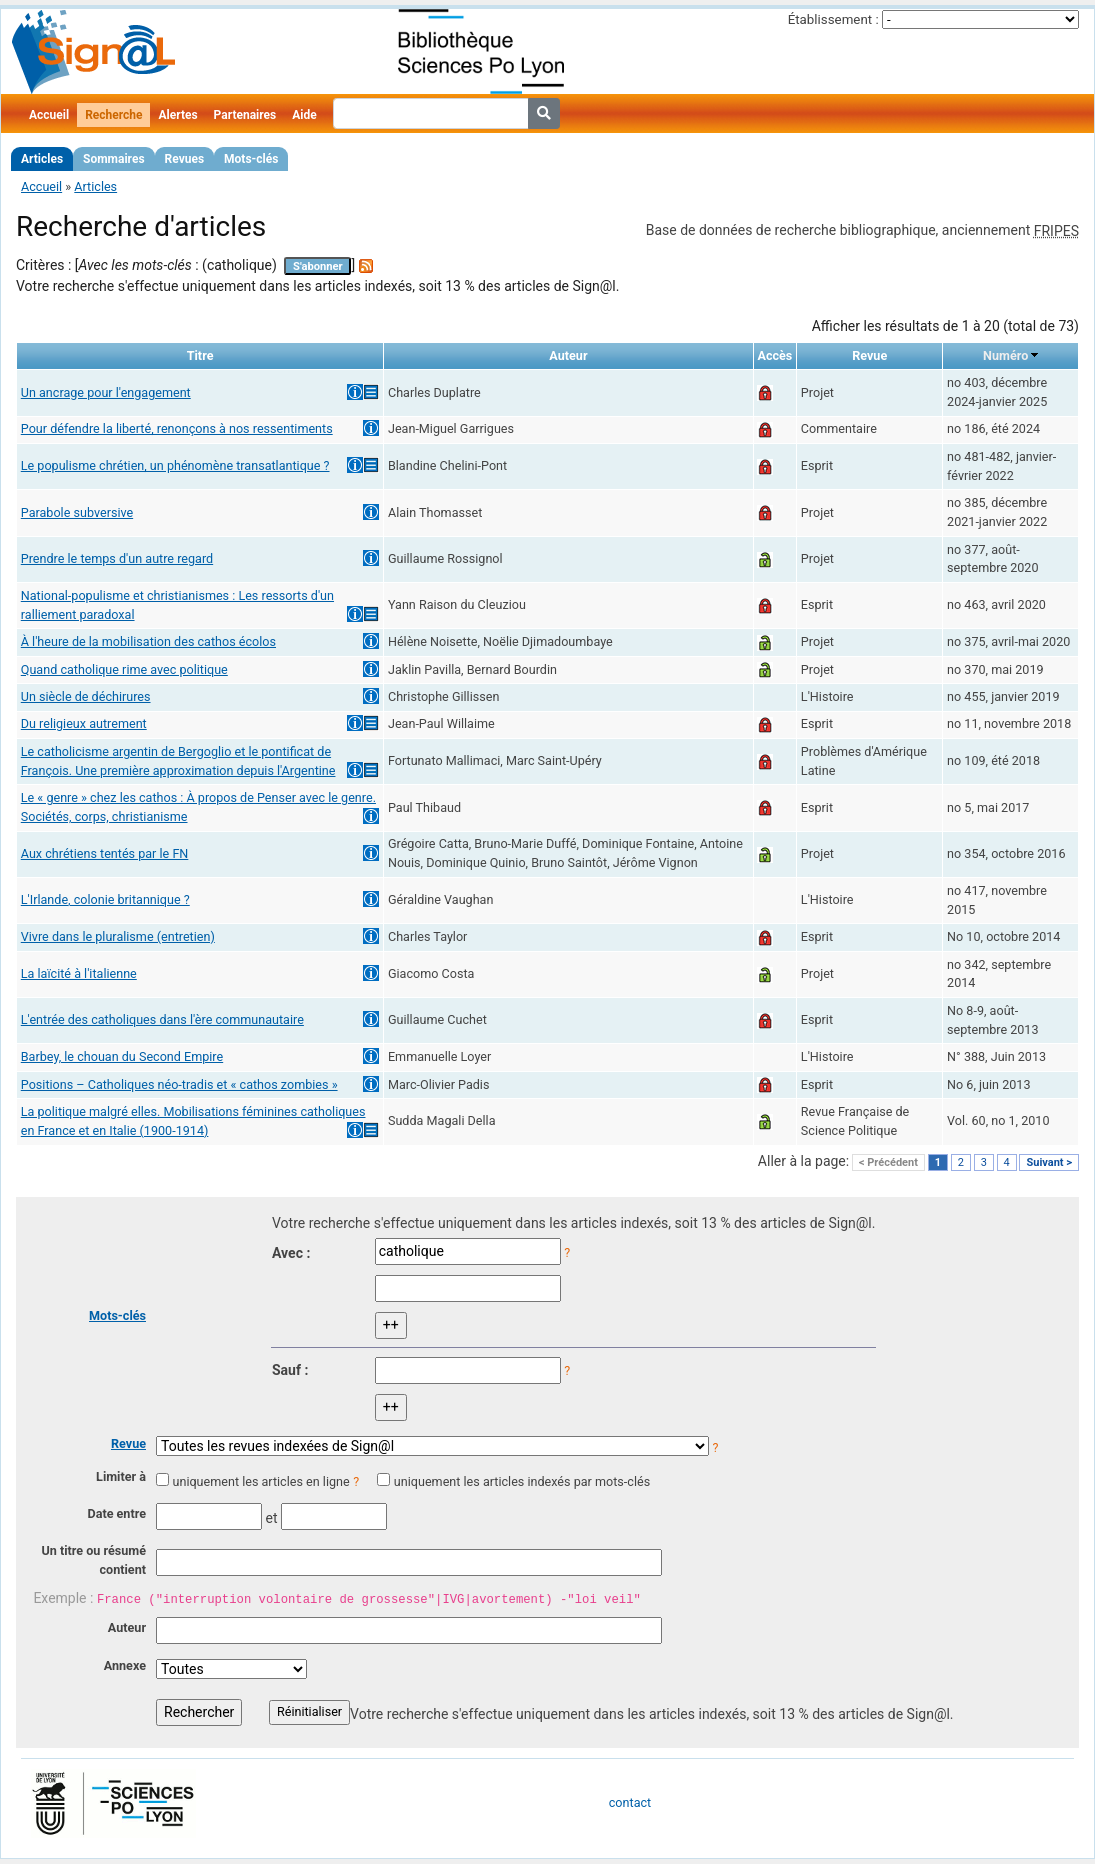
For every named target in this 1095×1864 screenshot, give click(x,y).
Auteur (127, 1627)
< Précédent (888, 1162)
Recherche (113, 115)
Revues (185, 159)
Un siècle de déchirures (86, 696)
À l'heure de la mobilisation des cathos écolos (148, 641)
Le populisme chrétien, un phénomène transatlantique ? (175, 465)
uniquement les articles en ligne (260, 1481)
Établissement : (833, 19)
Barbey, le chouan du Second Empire (122, 1056)
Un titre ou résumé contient (93, 1560)
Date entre (116, 1513)
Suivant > (1049, 1162)
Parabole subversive (77, 512)
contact (630, 1802)
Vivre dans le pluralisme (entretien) (118, 936)
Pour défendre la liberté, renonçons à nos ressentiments (177, 428)
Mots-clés (251, 159)
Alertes (177, 115)
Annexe (125, 1665)
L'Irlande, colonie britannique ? (105, 899)
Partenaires (245, 115)
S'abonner (318, 266)
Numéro (1005, 355)
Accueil (49, 115)
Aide (304, 115)
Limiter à (121, 1476)
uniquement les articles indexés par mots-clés (522, 1481)
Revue (128, 1443)
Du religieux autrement (84, 723)
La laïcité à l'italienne (79, 973)
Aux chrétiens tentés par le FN (105, 853)
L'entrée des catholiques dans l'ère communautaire (162, 1019)
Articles (42, 159)
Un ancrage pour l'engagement (106, 392)
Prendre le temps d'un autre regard (117, 558)
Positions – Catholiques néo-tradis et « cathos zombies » (179, 1084)
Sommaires (113, 159)
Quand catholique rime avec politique (124, 669)
